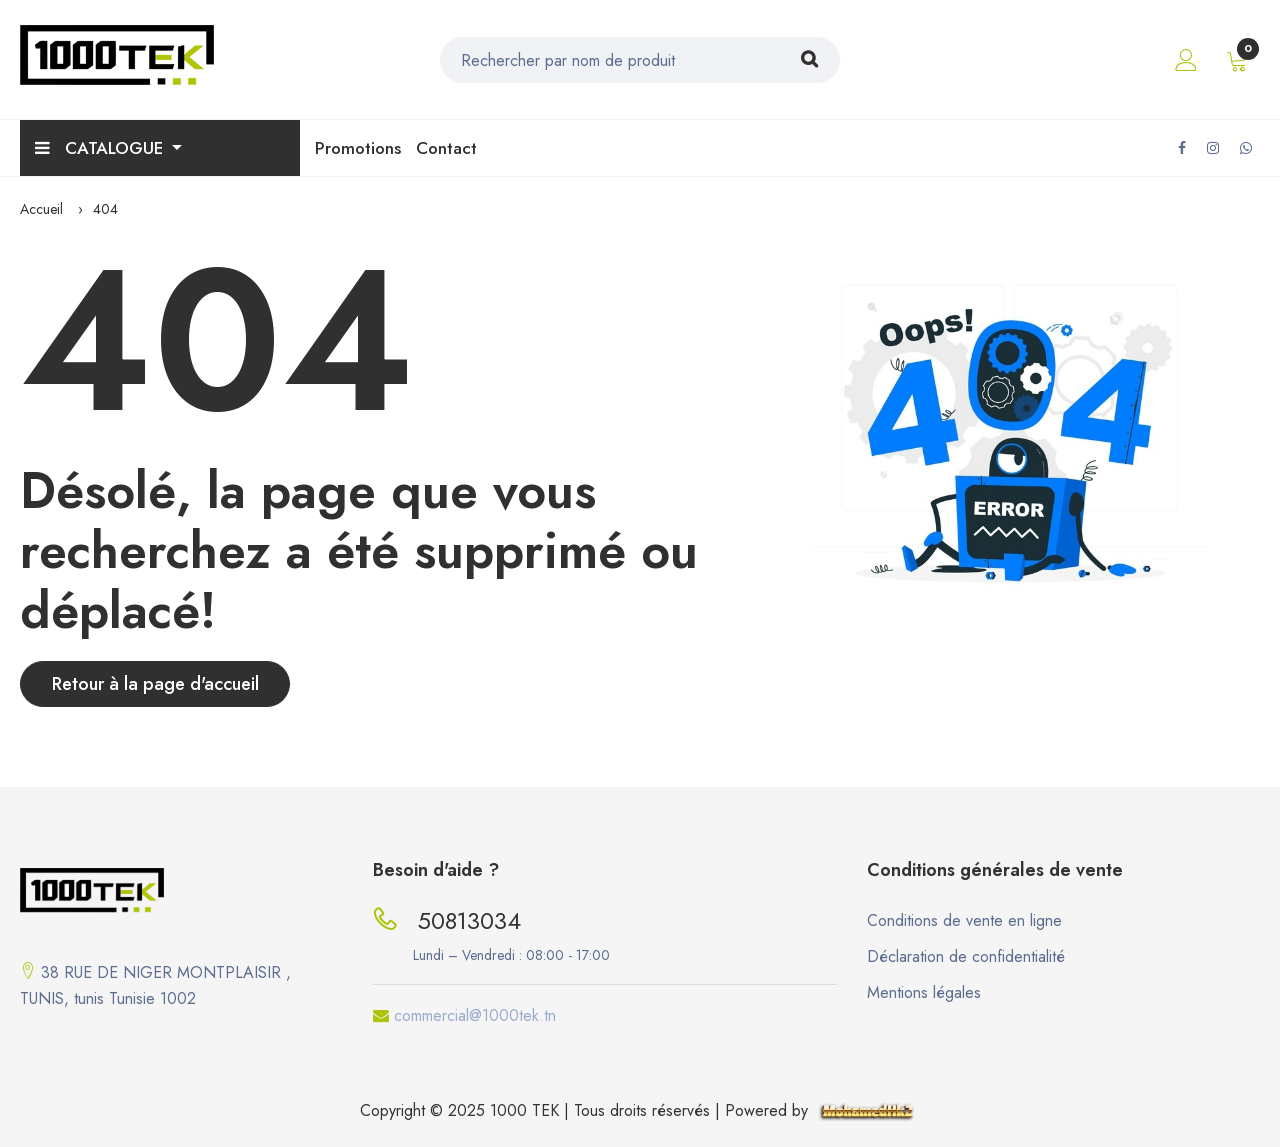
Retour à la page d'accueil (155, 684)
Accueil (41, 209)
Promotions (358, 148)
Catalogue (101, 148)
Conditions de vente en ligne (964, 920)
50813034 (469, 920)
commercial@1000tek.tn (475, 1015)
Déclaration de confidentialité (966, 956)
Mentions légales (924, 992)
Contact (446, 148)
